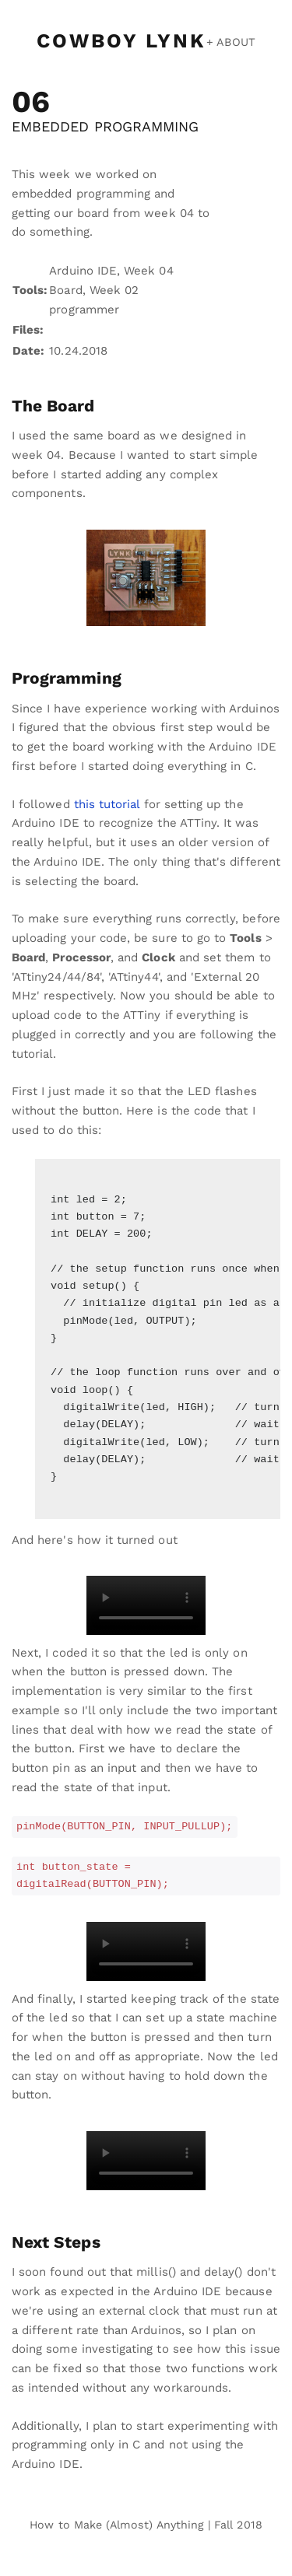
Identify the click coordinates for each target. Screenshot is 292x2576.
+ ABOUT (230, 42)
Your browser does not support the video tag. (146, 1605)
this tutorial (107, 804)
